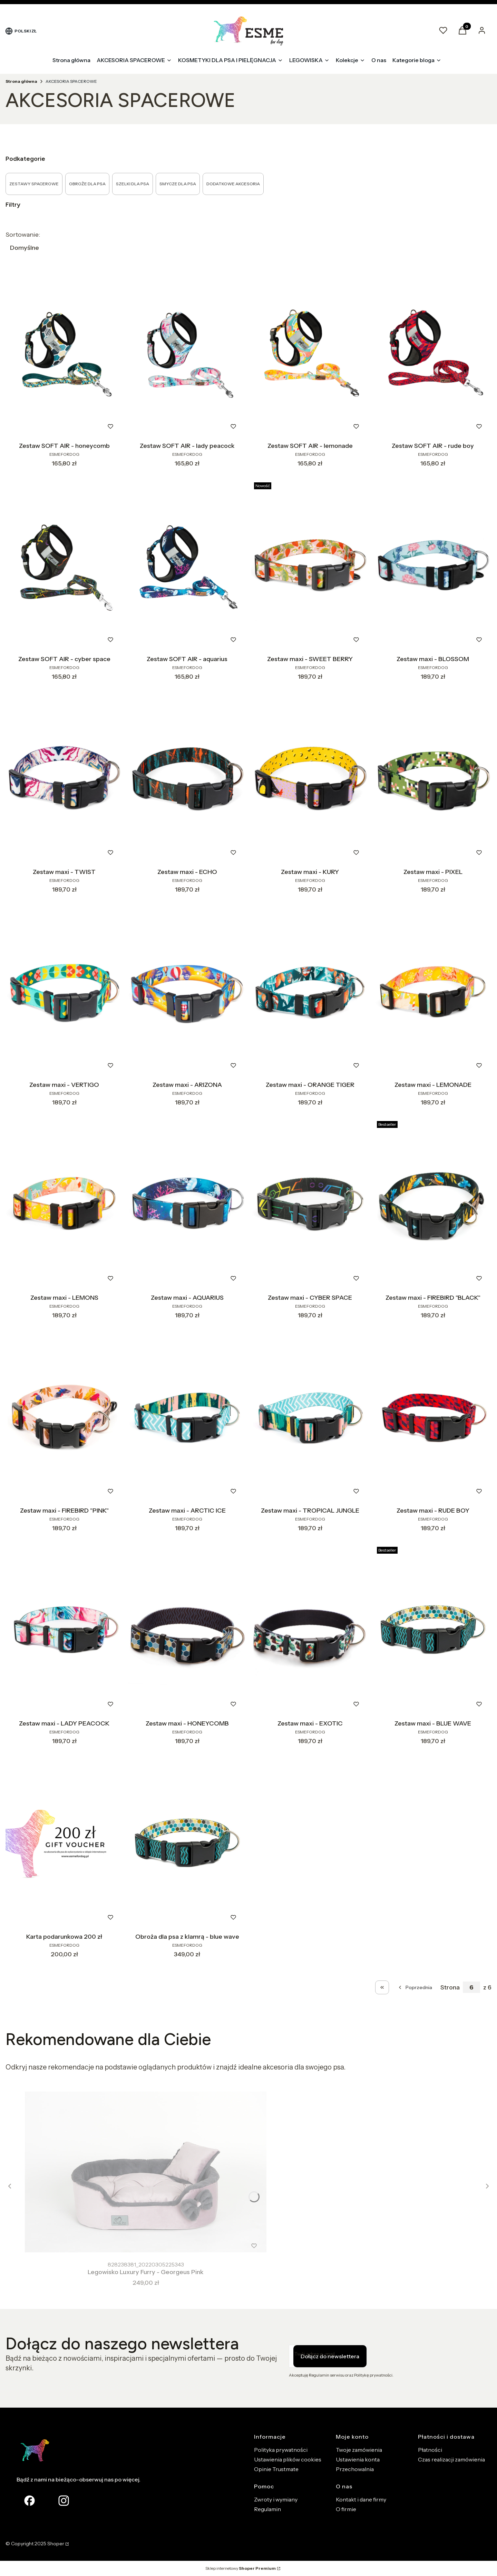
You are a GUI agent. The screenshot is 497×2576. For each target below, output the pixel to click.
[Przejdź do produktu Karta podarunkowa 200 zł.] (64, 1843)
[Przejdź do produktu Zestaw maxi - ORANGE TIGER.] (310, 991)
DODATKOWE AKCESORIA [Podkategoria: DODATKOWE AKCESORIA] (233, 183)
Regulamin (267, 2509)
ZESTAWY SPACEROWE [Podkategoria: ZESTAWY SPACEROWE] (34, 183)
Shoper (55, 2543)
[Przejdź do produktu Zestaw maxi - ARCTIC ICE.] (187, 1417)
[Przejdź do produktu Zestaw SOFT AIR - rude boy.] (432, 352)
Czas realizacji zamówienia (451, 2459)
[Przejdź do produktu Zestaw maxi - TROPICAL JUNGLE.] (310, 1417)
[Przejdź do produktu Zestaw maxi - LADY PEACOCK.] (64, 1630)
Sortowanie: (23, 234)
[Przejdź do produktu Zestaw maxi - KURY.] (310, 778)
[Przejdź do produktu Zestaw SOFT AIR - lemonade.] (310, 352)
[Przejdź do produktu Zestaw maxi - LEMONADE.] (432, 991)
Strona (450, 1987)
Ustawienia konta (358, 2459)
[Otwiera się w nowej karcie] (64, 2501)
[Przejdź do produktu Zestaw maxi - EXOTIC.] (310, 1630)
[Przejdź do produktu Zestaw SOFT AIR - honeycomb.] (64, 352)
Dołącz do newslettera (330, 2356)
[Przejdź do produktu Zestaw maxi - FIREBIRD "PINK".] (64, 1417)
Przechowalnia (355, 2469)
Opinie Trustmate (276, 2469)
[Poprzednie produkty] (414, 1987)
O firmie (346, 2509)
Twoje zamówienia (359, 2449)
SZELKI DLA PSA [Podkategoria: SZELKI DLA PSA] (132, 183)
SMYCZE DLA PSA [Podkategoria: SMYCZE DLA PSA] (177, 183)
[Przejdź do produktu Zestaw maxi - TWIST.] (64, 778)
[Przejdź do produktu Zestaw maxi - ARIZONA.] (187, 991)
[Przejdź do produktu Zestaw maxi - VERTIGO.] (64, 991)
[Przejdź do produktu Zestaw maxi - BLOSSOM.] (432, 566)
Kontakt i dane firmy (361, 2499)
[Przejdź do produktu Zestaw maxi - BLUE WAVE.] (432, 1630)
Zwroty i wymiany (276, 2499)
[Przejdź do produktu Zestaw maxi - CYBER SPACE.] (310, 1204)
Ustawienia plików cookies (287, 2459)
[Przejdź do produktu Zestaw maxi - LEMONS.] (64, 1204)
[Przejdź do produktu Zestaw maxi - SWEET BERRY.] (310, 566)
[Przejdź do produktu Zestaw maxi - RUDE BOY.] (432, 1417)
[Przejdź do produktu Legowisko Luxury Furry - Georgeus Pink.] (145, 2172)
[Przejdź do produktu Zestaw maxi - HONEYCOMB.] (187, 1630)
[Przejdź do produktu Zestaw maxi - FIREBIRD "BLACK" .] (432, 1204)
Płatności (430, 2449)
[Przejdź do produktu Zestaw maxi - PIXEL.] (432, 778)
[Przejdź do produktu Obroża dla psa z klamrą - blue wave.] (187, 1843)
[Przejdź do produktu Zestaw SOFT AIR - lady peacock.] (187, 352)
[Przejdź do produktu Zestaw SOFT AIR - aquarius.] (187, 566)
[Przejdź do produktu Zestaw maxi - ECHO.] (187, 778)
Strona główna (21, 81)
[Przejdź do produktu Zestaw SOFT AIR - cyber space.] (64, 566)
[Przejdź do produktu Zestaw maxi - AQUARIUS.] (187, 1204)
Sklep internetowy (240, 2568)
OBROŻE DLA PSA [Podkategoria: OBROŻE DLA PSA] (87, 183)
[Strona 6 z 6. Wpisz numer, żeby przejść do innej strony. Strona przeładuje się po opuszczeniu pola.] (471, 1987)
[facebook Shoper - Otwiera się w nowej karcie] (29, 2501)
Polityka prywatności (281, 2449)
